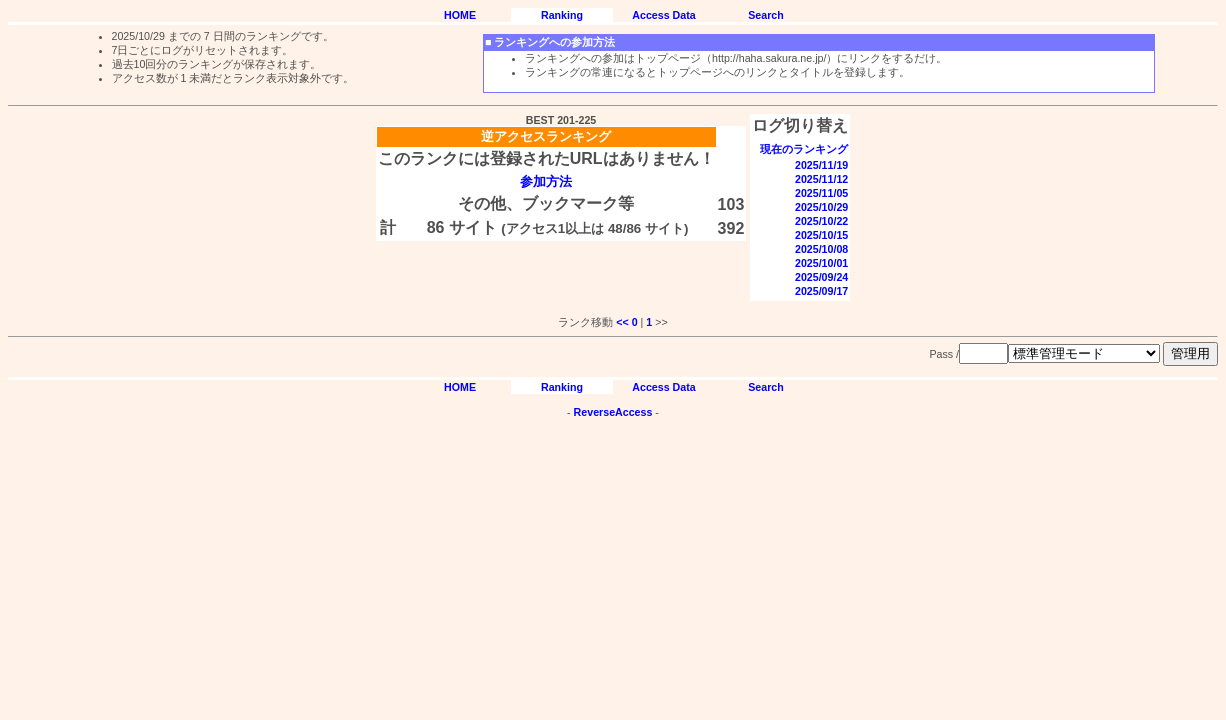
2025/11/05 (821, 193)
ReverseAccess (613, 412)
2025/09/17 (821, 291)
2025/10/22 (821, 221)
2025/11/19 (821, 165)
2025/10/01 (821, 263)
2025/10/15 (821, 235)
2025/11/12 (821, 179)
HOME (460, 15)
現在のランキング (804, 149)
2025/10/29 (821, 207)
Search (766, 15)
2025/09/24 (821, 277)
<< (622, 322)
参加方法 (546, 181)
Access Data (663, 15)
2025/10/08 (821, 249)
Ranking (562, 15)
